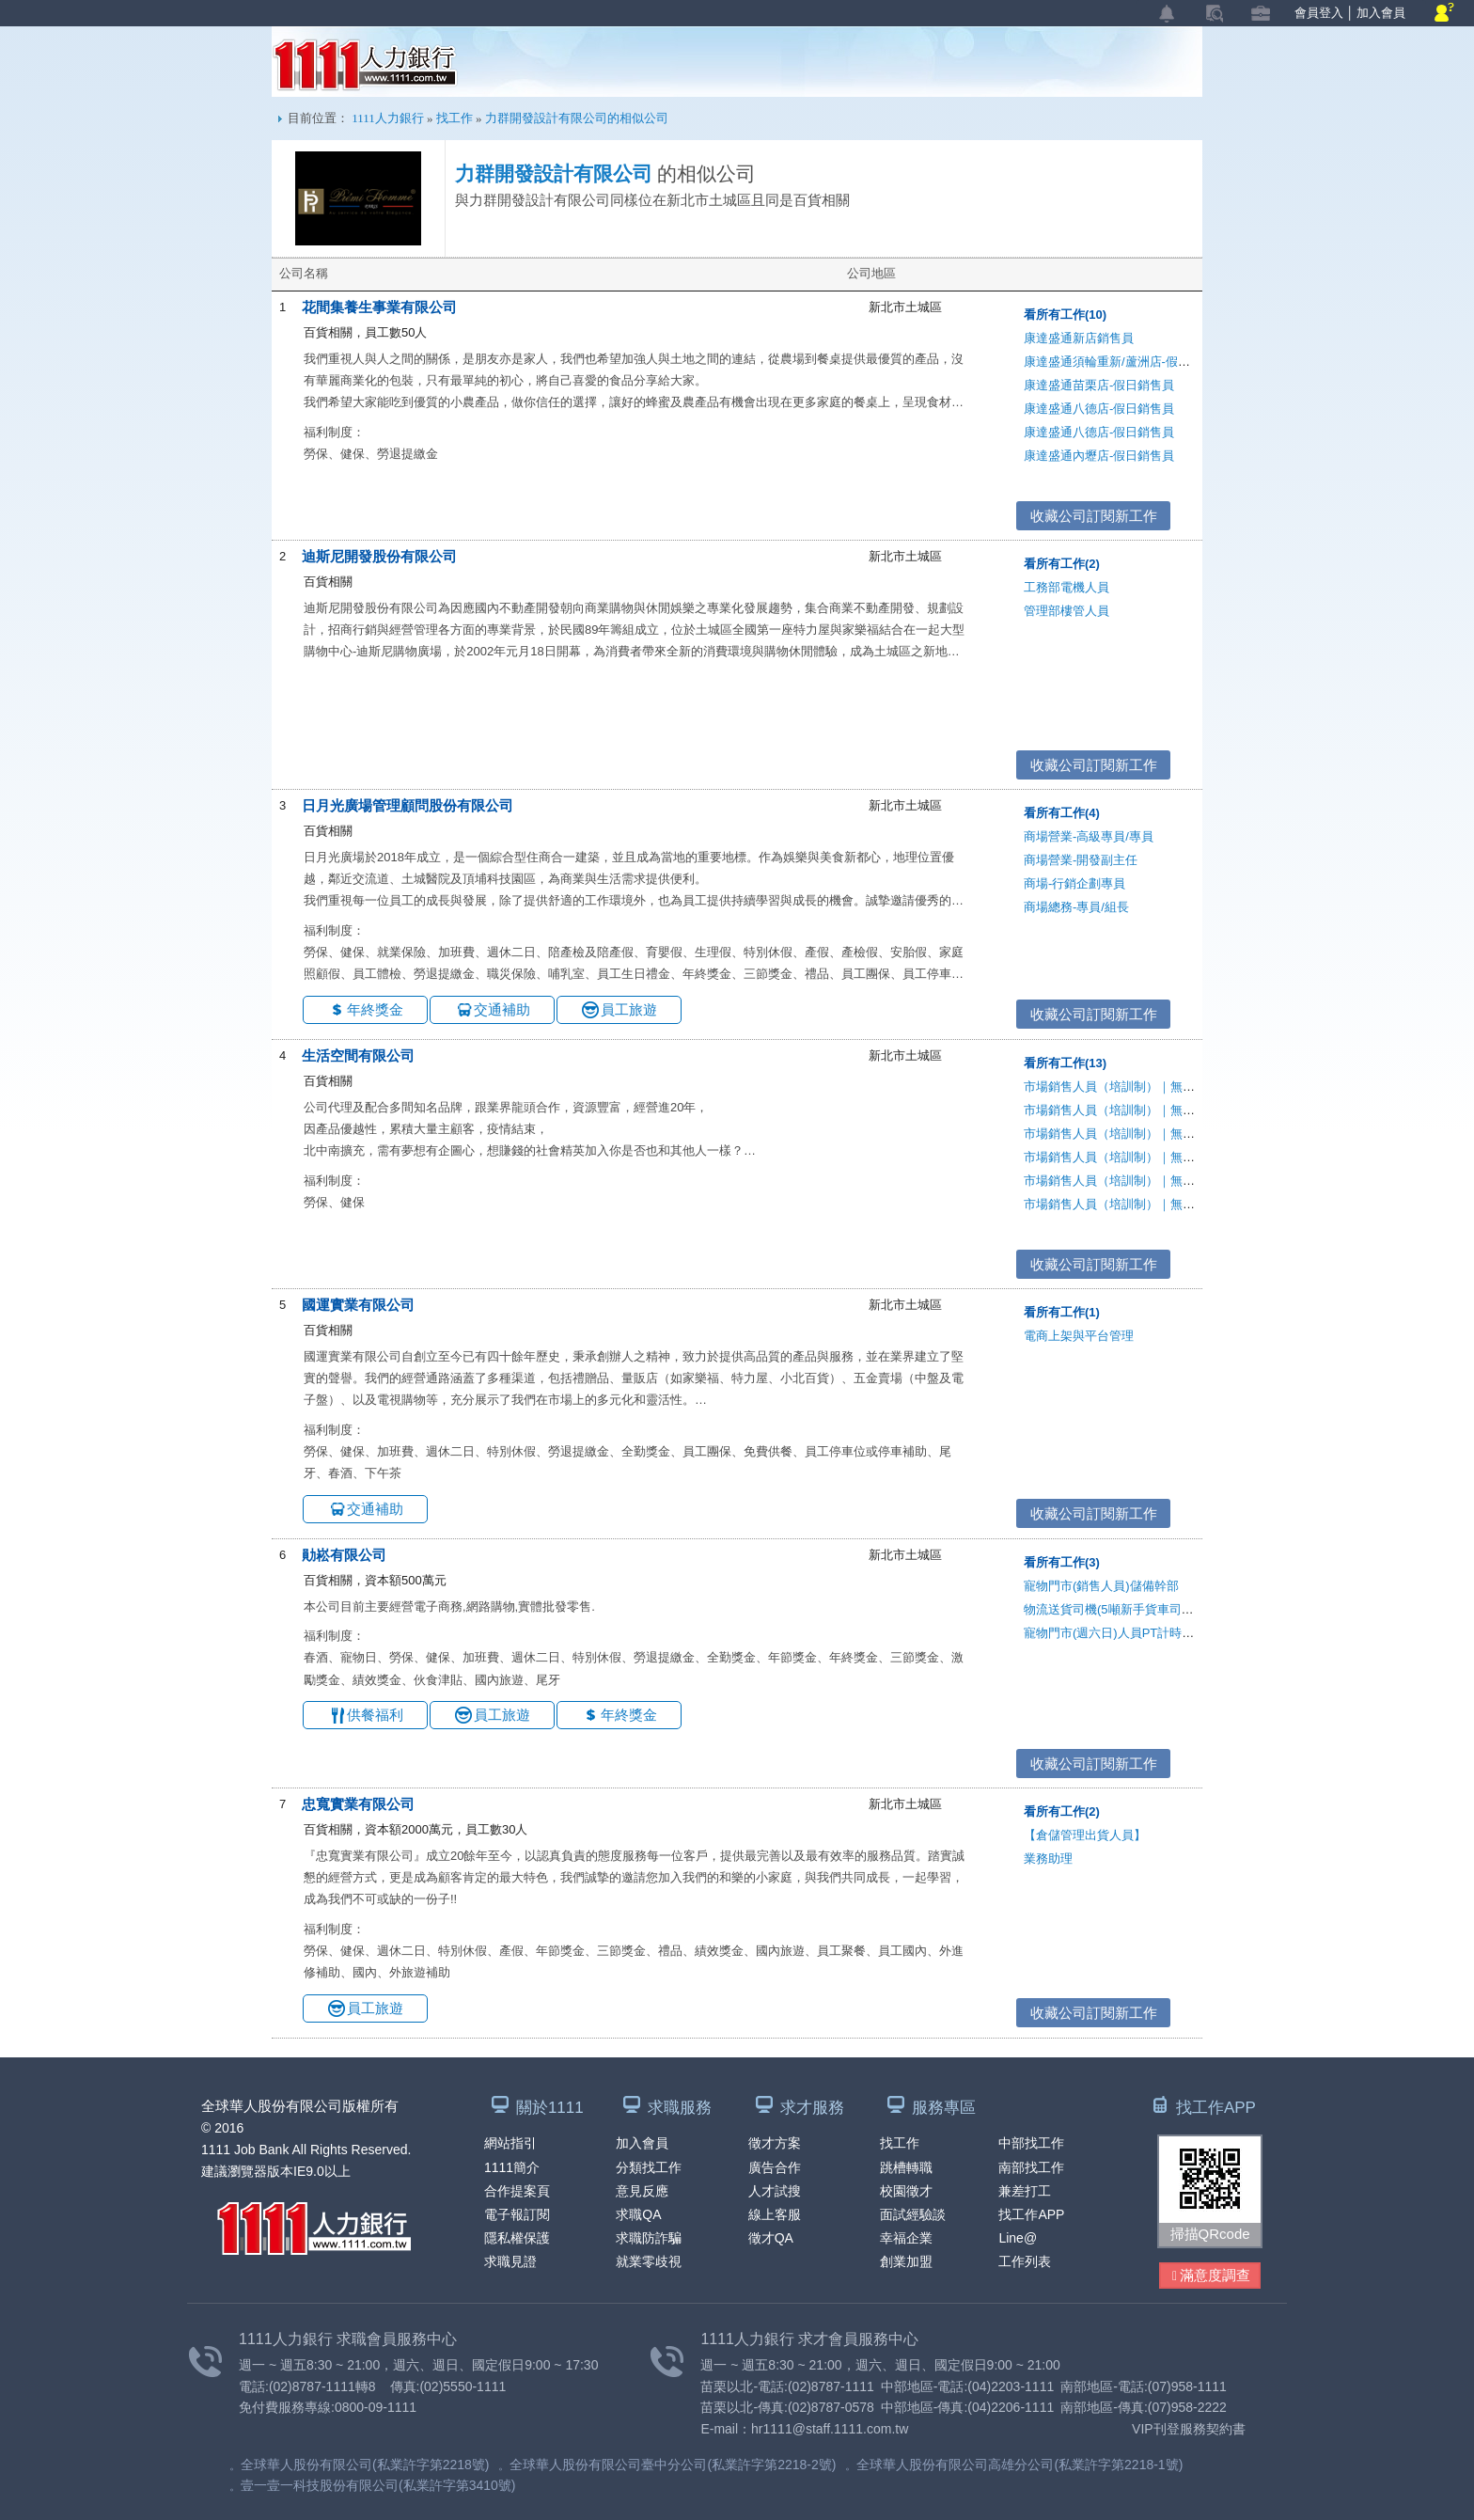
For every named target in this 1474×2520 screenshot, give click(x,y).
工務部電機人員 (1066, 587)
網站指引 (510, 2142)
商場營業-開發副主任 (1080, 860)
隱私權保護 (517, 2237)
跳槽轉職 (906, 2167)
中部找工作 (1031, 2142)
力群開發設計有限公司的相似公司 (576, 118)
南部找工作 (1031, 2167)
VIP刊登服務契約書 (1189, 2428)
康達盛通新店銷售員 (1079, 338)
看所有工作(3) (1062, 1562)
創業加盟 (906, 2261)
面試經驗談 (913, 2214)
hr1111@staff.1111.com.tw (829, 2428)
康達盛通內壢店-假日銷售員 (1099, 456)
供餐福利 (375, 1715)
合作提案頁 (517, 2190)
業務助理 (1048, 1858)
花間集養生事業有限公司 (379, 307)
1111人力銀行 (365, 65)
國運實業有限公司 (358, 1305)
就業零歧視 (649, 2261)
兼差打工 (1024, 2190)
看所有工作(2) (1062, 564)
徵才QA (770, 2237)
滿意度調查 (1211, 2276)
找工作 (454, 118)
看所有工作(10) (1065, 314)
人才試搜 (774, 2190)
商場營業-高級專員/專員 (1088, 836)
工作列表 (1024, 2261)
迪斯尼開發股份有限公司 (379, 556)
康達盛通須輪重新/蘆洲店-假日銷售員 (1125, 361)
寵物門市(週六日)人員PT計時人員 (1115, 1633)
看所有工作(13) (1065, 1063)
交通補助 (502, 1009)
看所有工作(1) (1062, 1312)
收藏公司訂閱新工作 (1093, 516)
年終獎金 (375, 1009)
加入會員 (1380, 13)
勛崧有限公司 (344, 1555)
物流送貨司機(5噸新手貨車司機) (1111, 1609)
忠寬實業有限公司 (358, 1804)
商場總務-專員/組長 (1076, 907)
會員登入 (1318, 13)
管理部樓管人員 (1066, 611)
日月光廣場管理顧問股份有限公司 (407, 805)
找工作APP (1031, 2214)
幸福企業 (906, 2237)
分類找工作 (649, 2167)
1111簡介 (512, 2167)
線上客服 (774, 2214)
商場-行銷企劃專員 (1074, 883)
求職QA (638, 2214)
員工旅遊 (629, 1009)
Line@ (1017, 2237)
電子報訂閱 (517, 2214)
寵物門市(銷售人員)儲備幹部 (1101, 1586)
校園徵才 (906, 2190)
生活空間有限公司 (358, 1055)
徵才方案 (774, 2142)
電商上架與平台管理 (1079, 1336)
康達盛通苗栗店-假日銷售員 (1099, 385)
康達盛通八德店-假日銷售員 (1099, 409)
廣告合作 (774, 2167)
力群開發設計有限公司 (553, 174)
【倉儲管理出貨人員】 (1085, 1835)
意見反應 (642, 2190)
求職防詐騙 (649, 2237)
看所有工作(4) (1062, 813)
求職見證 (510, 2261)
